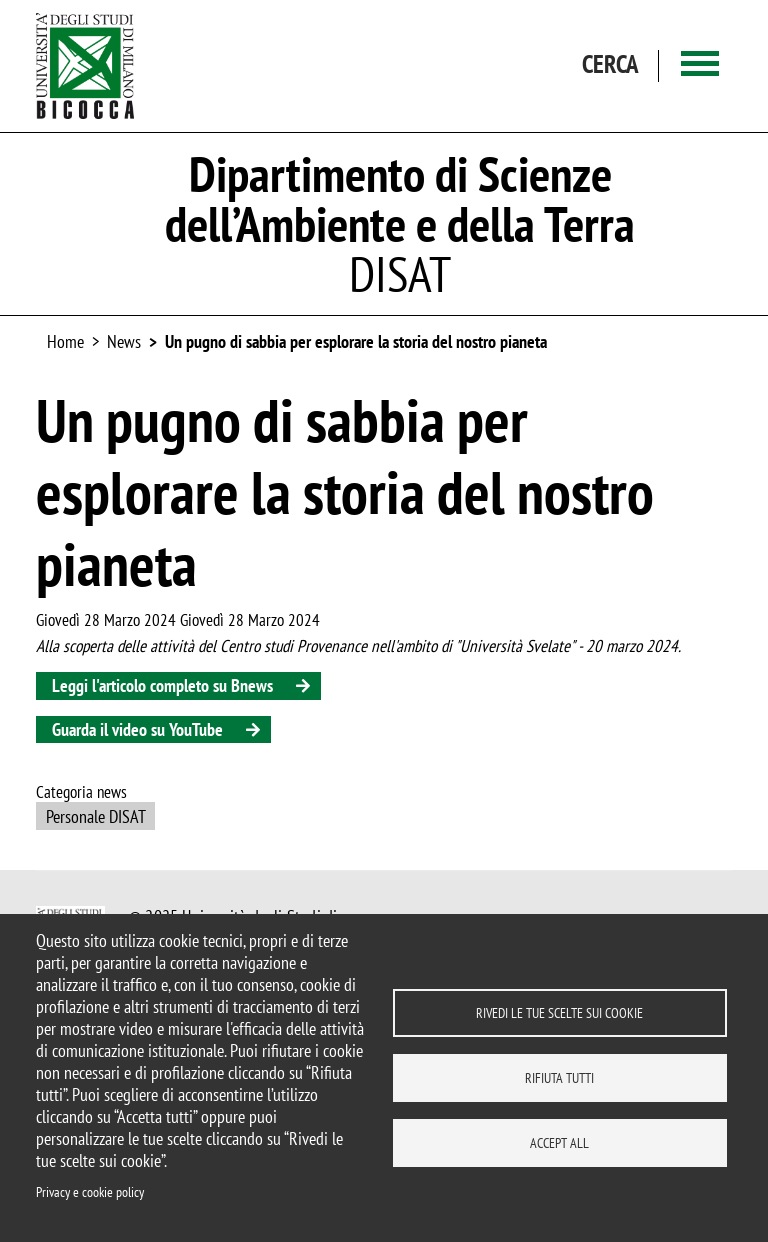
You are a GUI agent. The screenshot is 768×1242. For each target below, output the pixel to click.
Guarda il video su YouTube (137, 729)
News (124, 341)
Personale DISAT (96, 816)
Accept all (559, 1143)
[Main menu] (700, 65)
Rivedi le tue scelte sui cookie (559, 1013)
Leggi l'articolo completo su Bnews (162, 685)
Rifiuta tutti (559, 1078)
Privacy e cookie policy (90, 1192)
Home (65, 341)
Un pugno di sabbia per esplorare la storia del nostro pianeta (356, 341)
